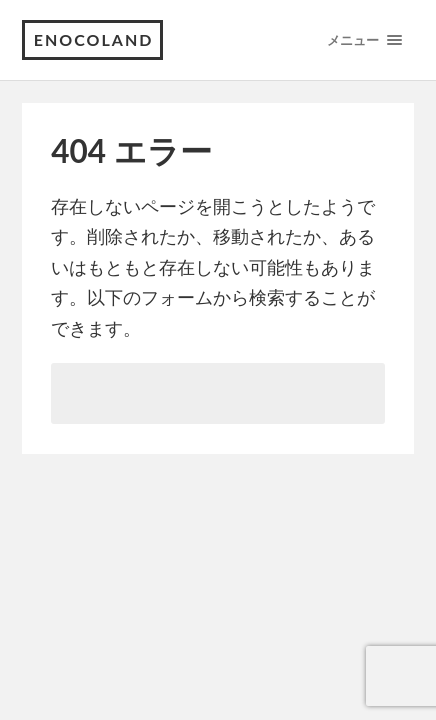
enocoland (94, 39)
